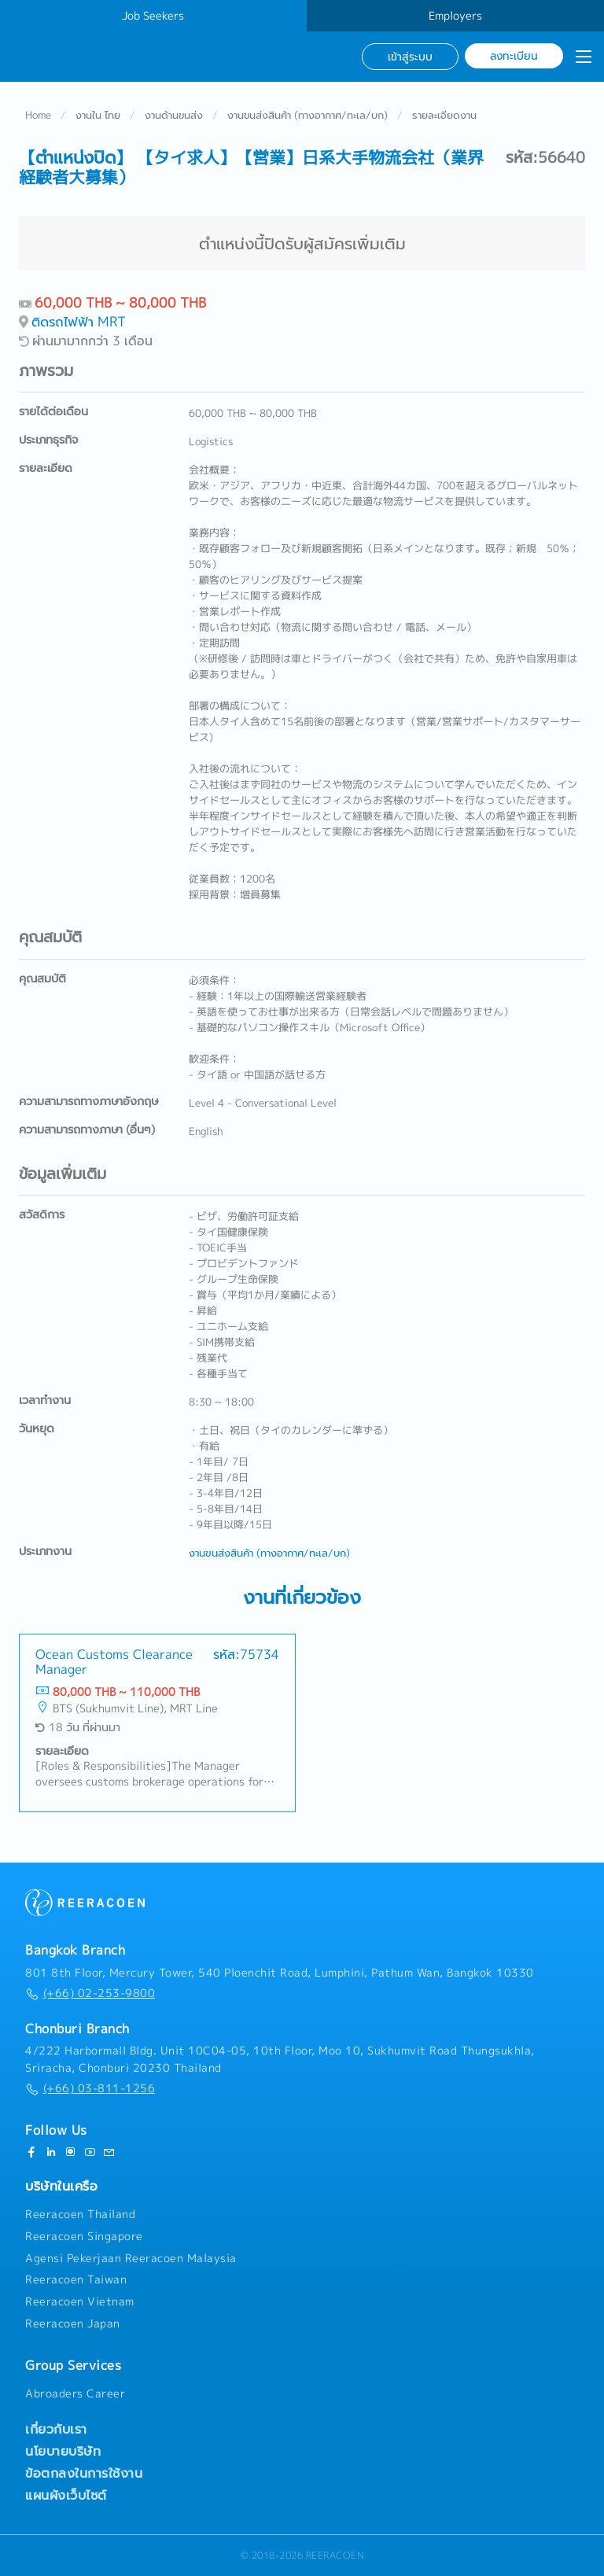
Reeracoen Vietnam (79, 2301)
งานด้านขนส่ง (174, 115)
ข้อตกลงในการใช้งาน (83, 2473)
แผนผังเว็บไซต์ (66, 2495)
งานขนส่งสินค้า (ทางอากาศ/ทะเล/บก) (307, 115)
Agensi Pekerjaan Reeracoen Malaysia (131, 2258)
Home (38, 115)
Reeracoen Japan (72, 2323)
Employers (455, 16)
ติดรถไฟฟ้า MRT (78, 321)
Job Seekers (153, 16)
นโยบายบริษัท (63, 2451)
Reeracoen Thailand (80, 2214)
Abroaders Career (75, 2393)
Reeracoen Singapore (84, 2236)
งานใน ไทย (98, 115)
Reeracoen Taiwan (76, 2280)
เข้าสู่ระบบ (410, 56)
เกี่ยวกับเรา (56, 2429)
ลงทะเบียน (514, 55)
